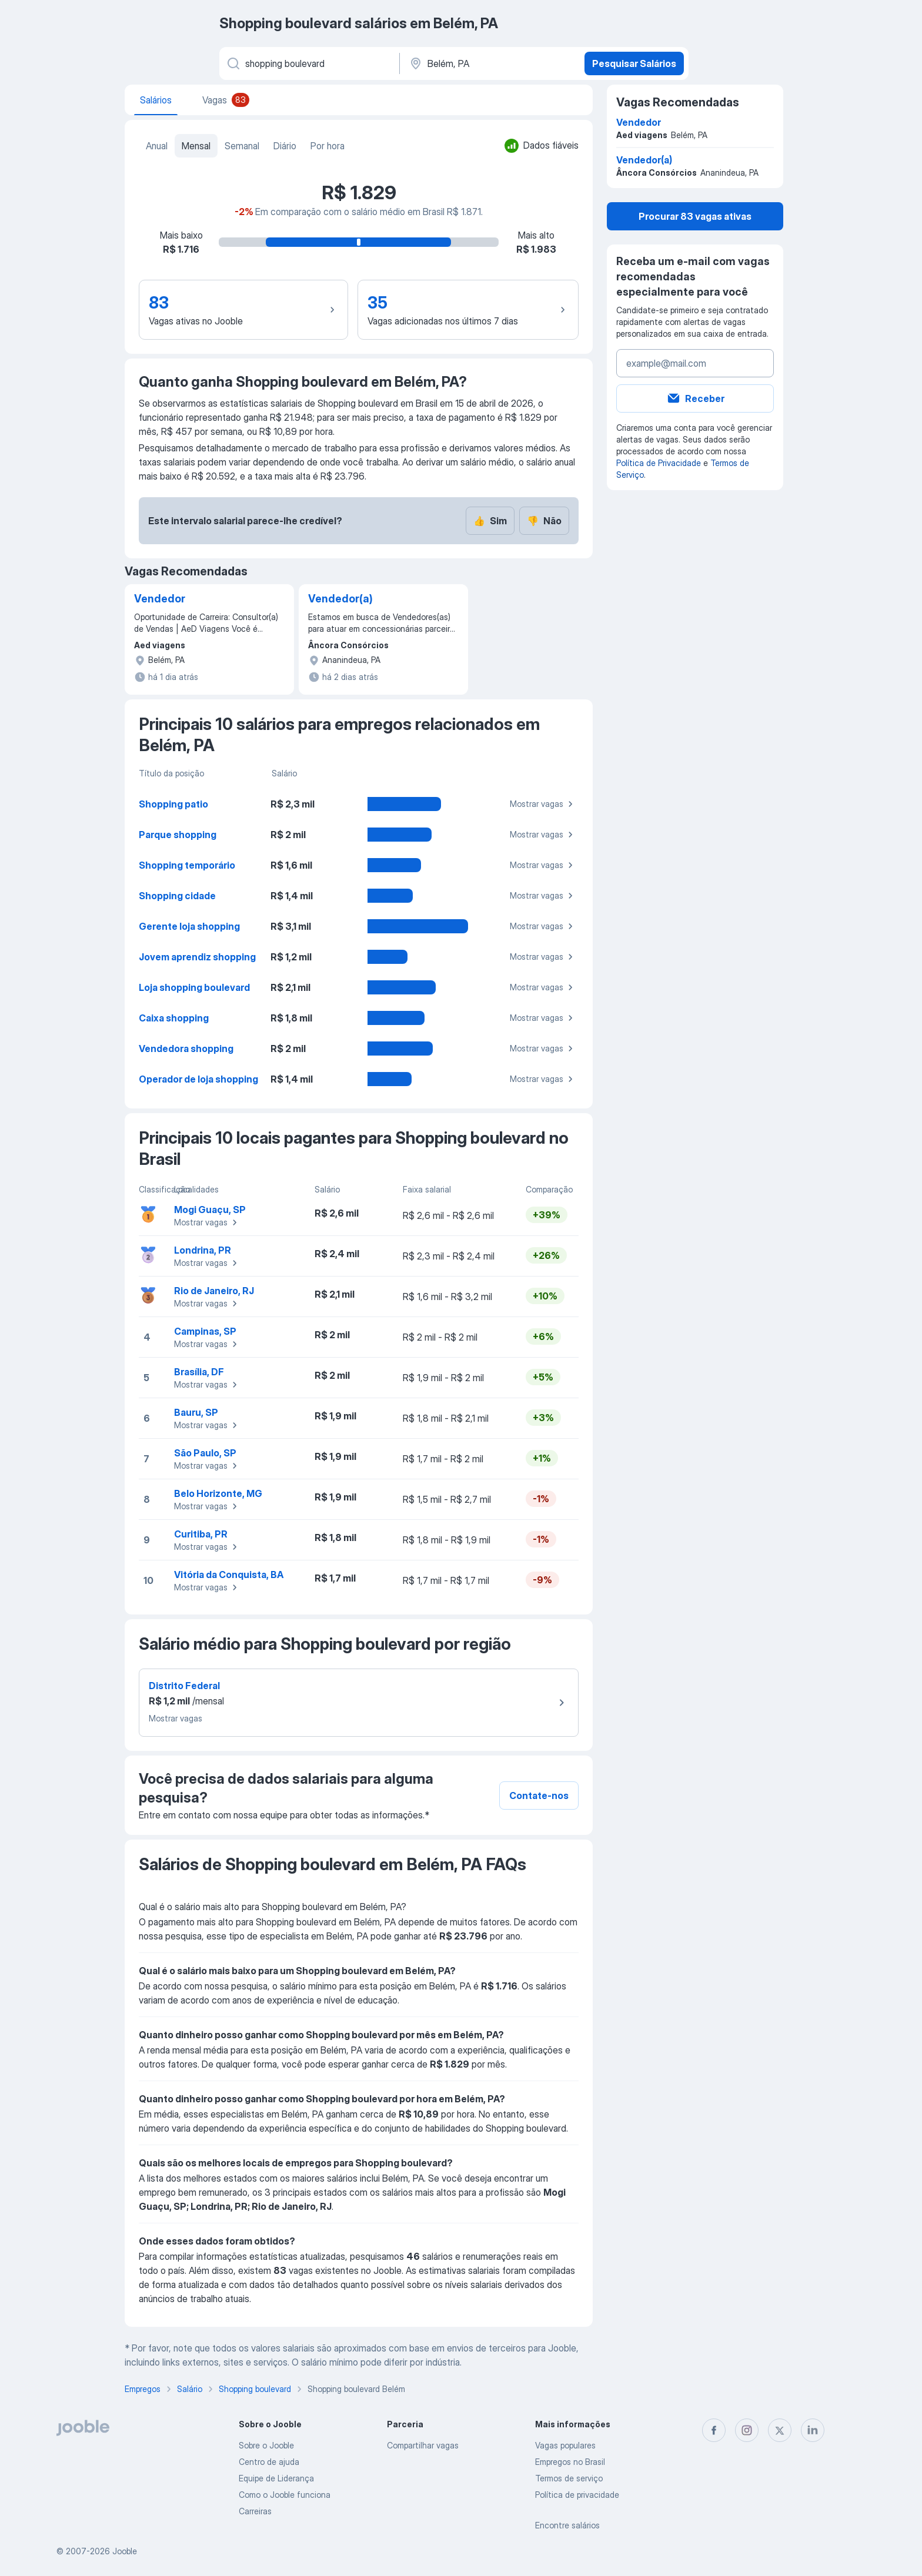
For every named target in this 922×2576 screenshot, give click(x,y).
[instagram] (747, 2430)
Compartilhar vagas (423, 2445)
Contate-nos (539, 1795)
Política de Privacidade (658, 463)
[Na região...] (491, 63)
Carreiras (255, 2511)
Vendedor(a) (340, 598)
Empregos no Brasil (570, 2462)
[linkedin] (812, 2430)
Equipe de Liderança (276, 2478)
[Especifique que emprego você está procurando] (308, 63)
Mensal (196, 146)
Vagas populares (565, 2445)
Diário (284, 146)
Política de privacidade (577, 2495)
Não (544, 521)
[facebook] (714, 2430)
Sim (490, 521)
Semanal (242, 146)
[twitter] (779, 2430)
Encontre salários (567, 2525)
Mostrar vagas (543, 804)
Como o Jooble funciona (284, 2495)
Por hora (327, 146)
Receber (695, 398)
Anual (157, 146)
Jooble (124, 2551)
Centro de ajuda (269, 2462)
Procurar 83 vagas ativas (695, 216)
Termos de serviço (569, 2478)
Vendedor (159, 598)
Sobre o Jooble (266, 2445)
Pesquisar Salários (634, 63)
